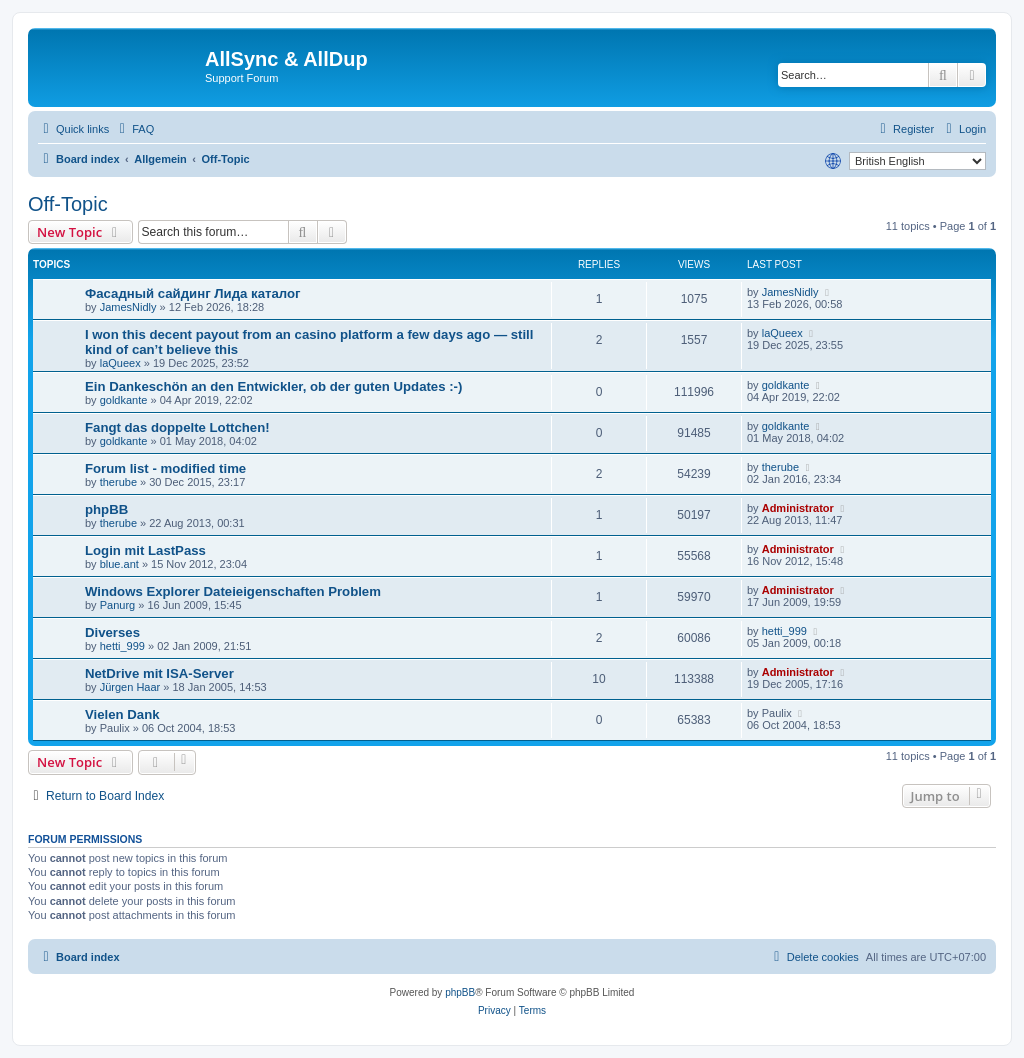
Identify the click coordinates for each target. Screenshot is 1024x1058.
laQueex (120, 363)
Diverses (112, 632)
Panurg (117, 605)
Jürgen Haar (130, 687)
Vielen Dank (122, 714)
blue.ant (119, 564)
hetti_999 (122, 646)
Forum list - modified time (165, 468)
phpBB (106, 509)
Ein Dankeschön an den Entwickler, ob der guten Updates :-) (273, 386)
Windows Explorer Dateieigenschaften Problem (233, 591)
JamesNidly (128, 307)
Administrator (798, 508)
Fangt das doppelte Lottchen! (177, 427)
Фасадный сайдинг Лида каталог (193, 293)
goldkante (124, 400)
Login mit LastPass (145, 550)
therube (118, 482)
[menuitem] (134, 129)
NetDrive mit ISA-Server (159, 673)
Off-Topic (68, 204)
